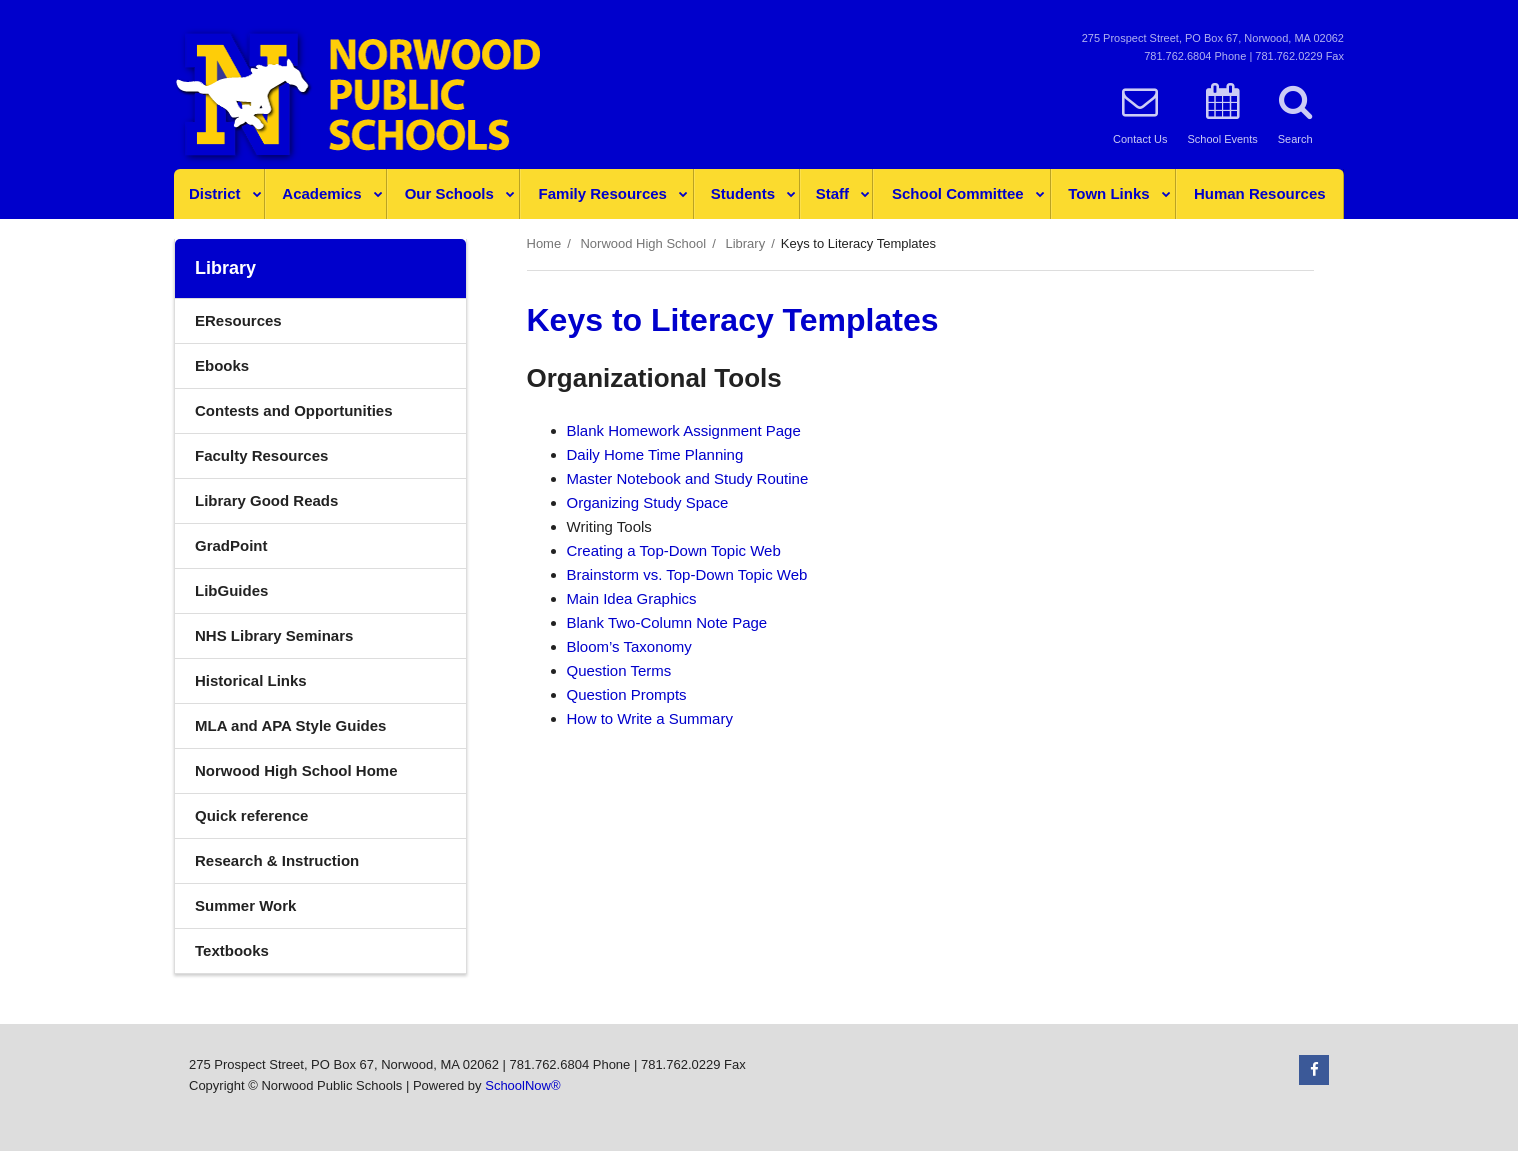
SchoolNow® (522, 1085)
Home (544, 243)
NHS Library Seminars (303, 640)
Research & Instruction (277, 860)
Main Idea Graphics (632, 598)
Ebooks (222, 365)
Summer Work (245, 905)
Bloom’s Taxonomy (629, 646)
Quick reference (251, 815)
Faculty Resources (261, 455)
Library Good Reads (266, 500)
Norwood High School (643, 243)
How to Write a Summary (650, 718)
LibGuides (231, 590)
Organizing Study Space (648, 502)
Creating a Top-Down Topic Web (674, 550)
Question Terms (619, 670)
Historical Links (251, 680)
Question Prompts (627, 694)
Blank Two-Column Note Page (667, 622)
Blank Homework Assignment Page (684, 430)
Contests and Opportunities (294, 410)
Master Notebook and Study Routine (688, 478)
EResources (238, 320)
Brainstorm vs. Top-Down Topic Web (687, 574)
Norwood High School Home (296, 770)
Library (745, 243)
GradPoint (261, 550)
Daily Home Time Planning (655, 454)
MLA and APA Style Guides (290, 725)
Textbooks (232, 950)
